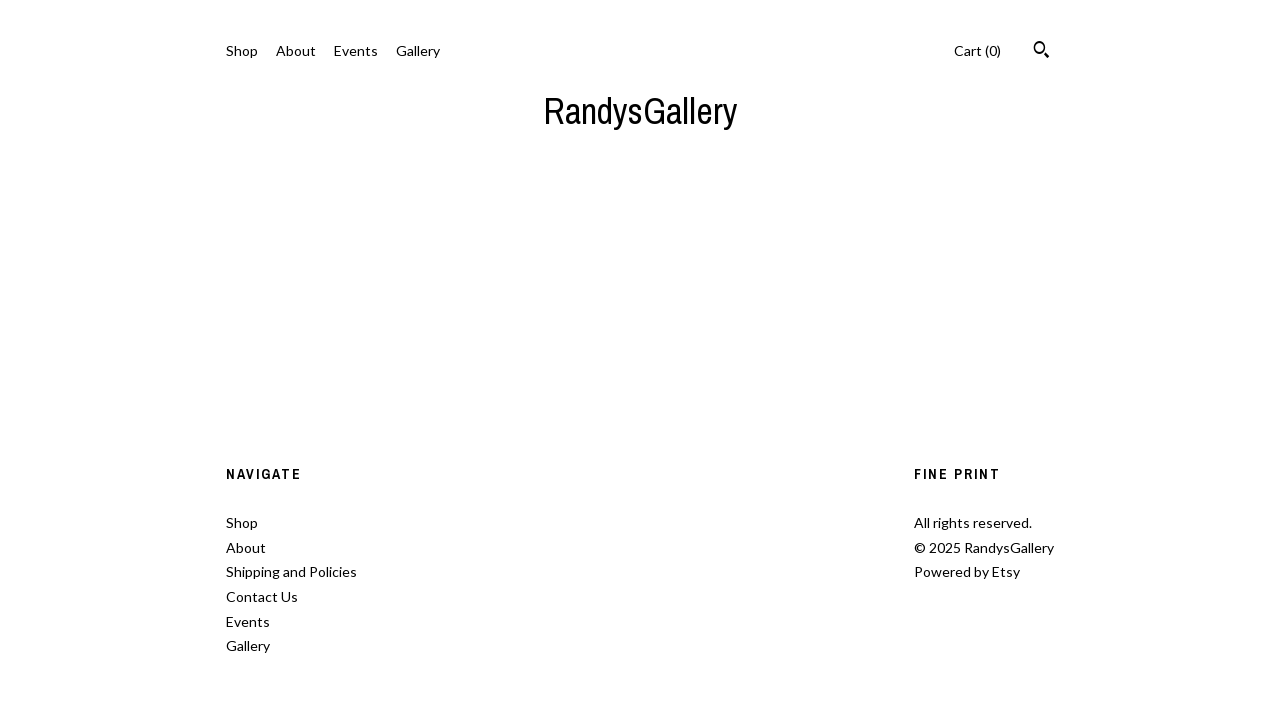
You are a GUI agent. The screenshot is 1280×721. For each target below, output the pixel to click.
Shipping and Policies (291, 571)
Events (356, 50)
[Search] (1041, 52)
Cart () (977, 50)
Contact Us (262, 596)
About (296, 50)
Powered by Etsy (967, 571)
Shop (242, 50)
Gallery (418, 50)
